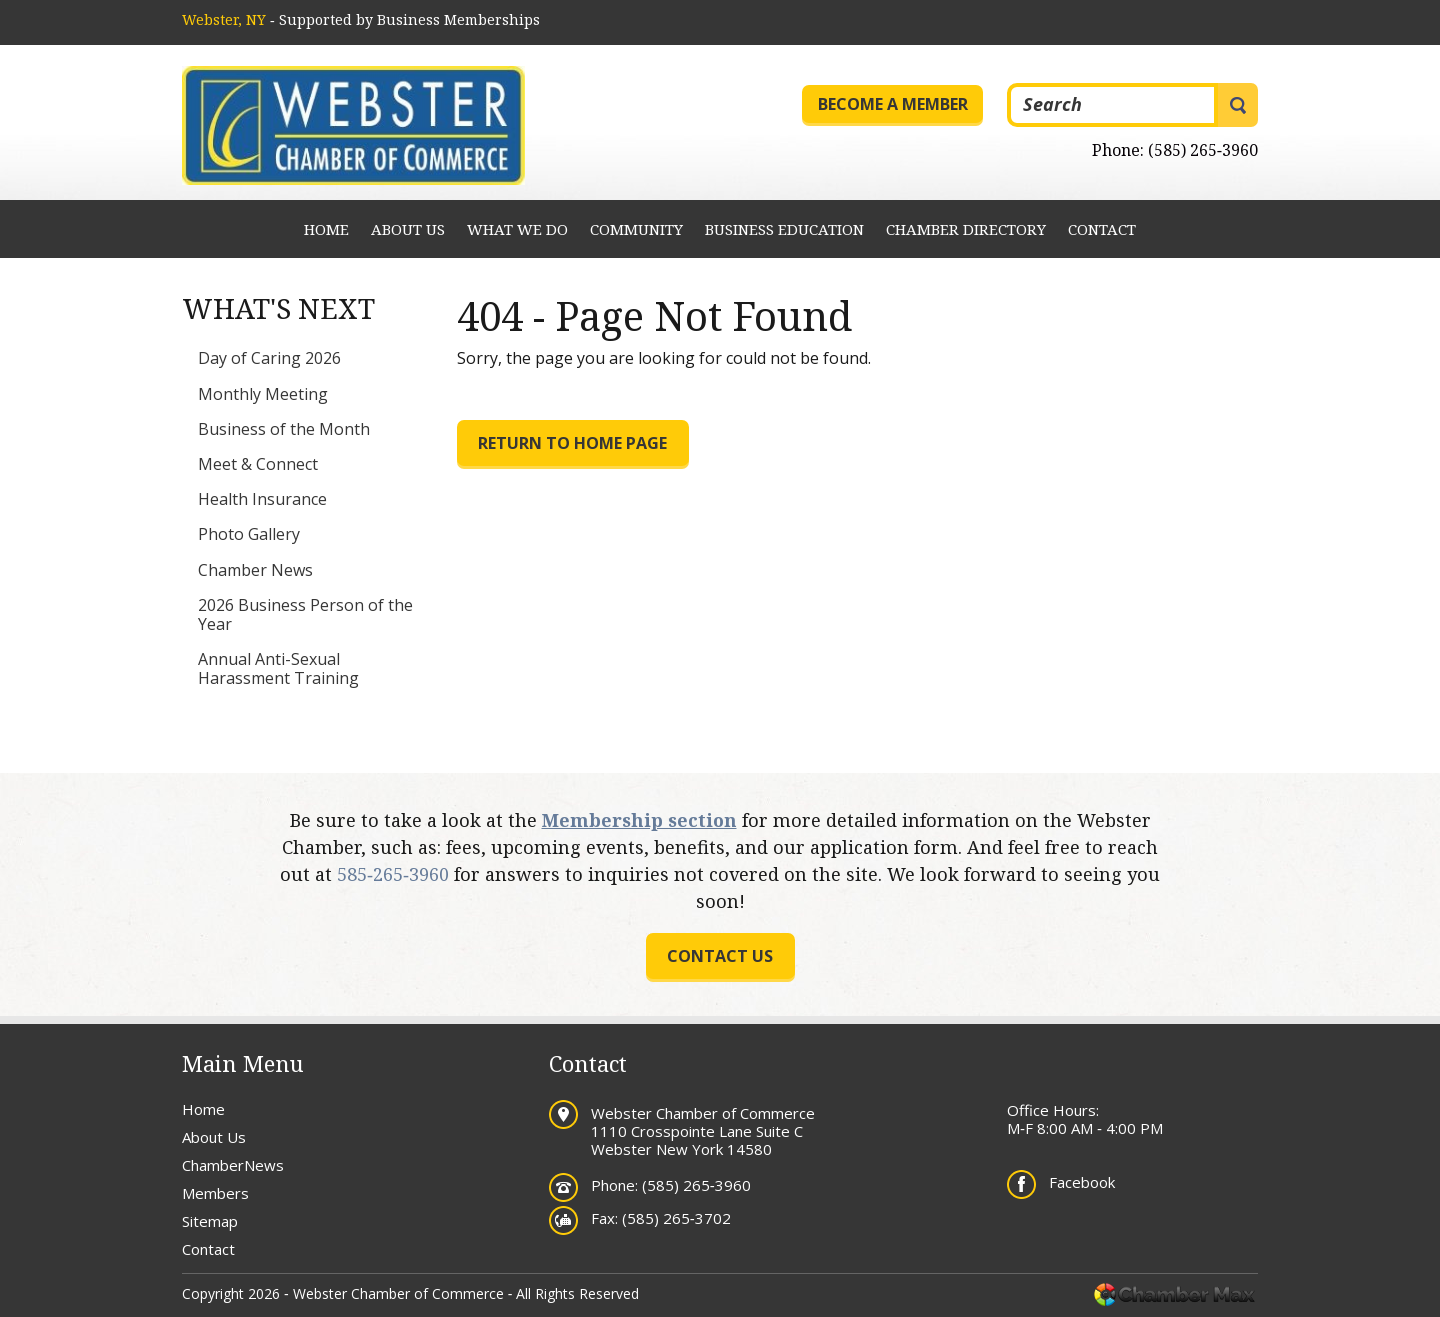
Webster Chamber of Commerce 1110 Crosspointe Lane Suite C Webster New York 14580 (703, 1131)
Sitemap (210, 1221)
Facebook (1082, 1182)
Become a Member (893, 104)
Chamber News (255, 570)
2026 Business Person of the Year (305, 614)
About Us (408, 229)
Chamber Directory (966, 229)
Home (326, 229)
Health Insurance (262, 499)
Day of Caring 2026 (269, 358)
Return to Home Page (572, 443)
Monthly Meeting (263, 394)
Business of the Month (284, 429)
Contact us (720, 956)
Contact (1102, 229)
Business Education (784, 229)
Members (215, 1193)
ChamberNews (233, 1165)
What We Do (517, 229)
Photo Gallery (249, 534)
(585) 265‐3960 (1203, 150)
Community (636, 229)
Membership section (639, 820)
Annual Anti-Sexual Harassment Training (278, 668)
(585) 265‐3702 (676, 1218)
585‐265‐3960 (393, 874)
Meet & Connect (258, 464)
